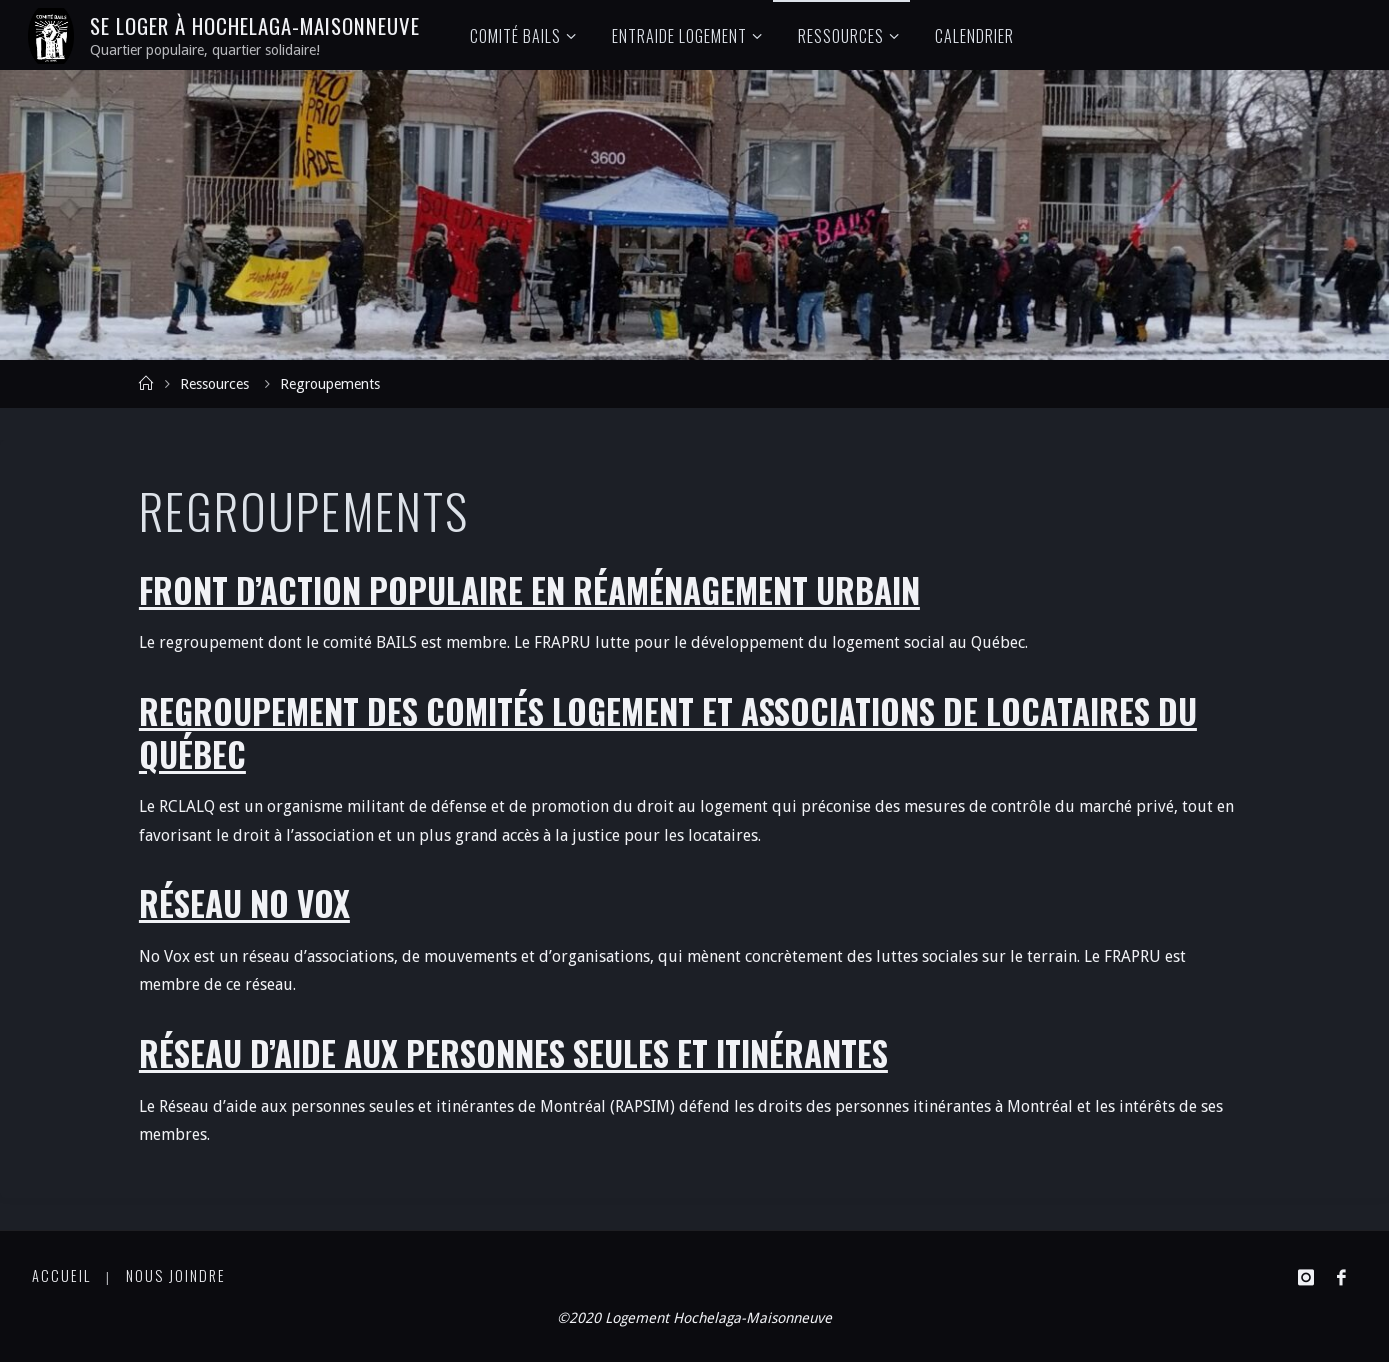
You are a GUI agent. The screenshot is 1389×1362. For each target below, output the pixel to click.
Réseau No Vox (244, 903)
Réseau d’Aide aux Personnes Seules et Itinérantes (513, 1053)
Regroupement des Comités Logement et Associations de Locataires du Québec (668, 733)
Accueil (61, 1275)
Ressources (214, 384)
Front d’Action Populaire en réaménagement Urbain (529, 590)
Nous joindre (176, 1275)
